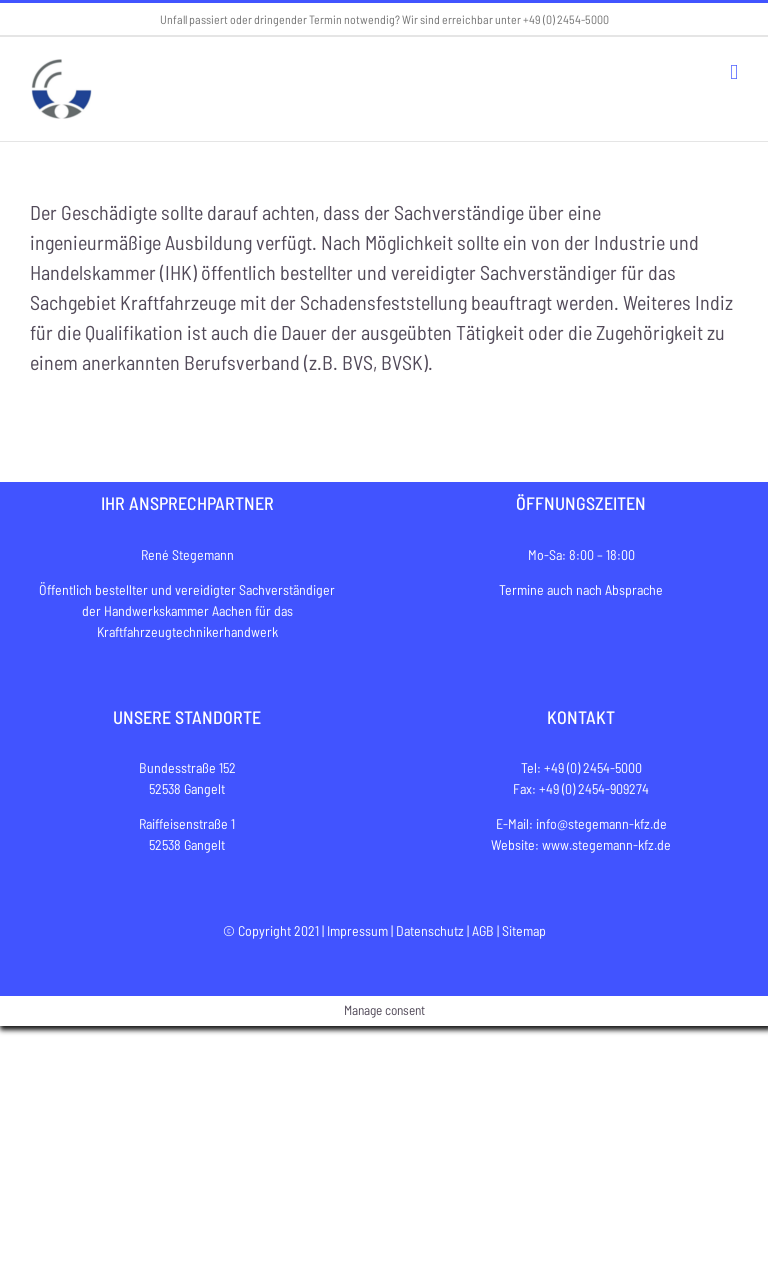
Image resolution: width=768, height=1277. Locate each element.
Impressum (357, 930)
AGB (483, 930)
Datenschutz (430, 930)
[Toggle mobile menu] (734, 72)
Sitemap (524, 930)
